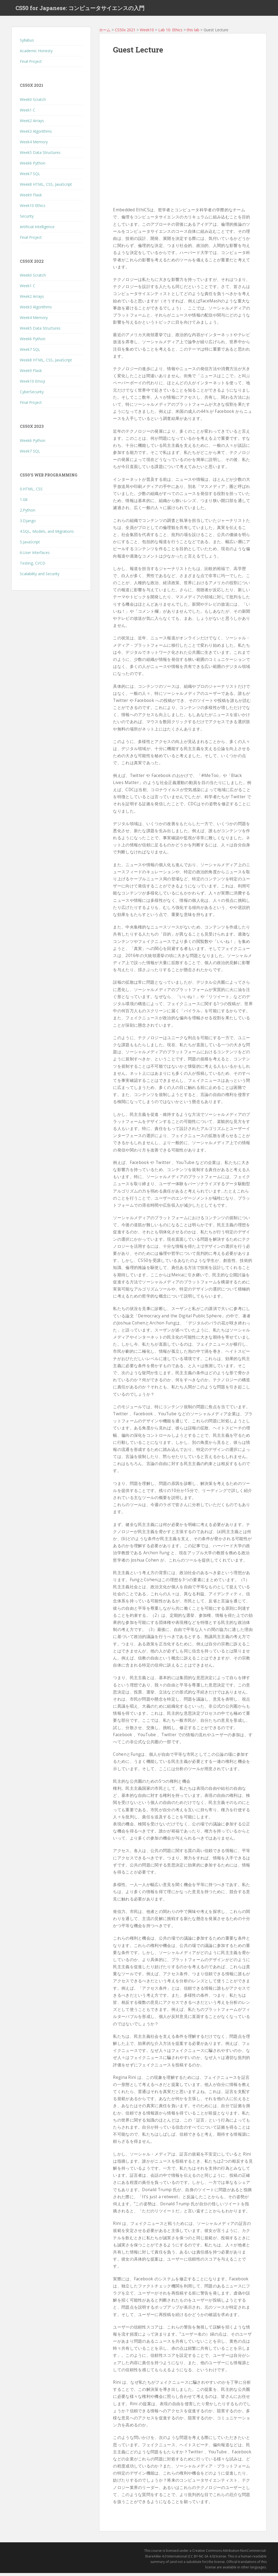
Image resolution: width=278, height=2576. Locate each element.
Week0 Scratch (33, 102)
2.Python (27, 513)
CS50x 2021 (125, 33)
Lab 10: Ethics (170, 33)
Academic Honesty (36, 54)
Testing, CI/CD (32, 566)
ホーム (104, 33)
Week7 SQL (30, 176)
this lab (193, 33)
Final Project (31, 64)
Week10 (147, 33)
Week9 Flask (31, 197)
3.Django (28, 524)
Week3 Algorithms (36, 134)
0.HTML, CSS (31, 492)
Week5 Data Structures (40, 155)
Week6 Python (32, 166)
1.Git (24, 502)
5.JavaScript (30, 545)
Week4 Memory (34, 144)
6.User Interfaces (35, 555)
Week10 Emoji (32, 384)
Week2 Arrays (32, 123)
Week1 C (27, 113)
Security (27, 219)
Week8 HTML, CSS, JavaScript (46, 187)
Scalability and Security (39, 577)
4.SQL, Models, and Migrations (47, 534)
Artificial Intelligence (37, 229)
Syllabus (27, 43)
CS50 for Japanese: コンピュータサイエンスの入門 (79, 9)
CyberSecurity (32, 395)
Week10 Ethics (32, 208)
